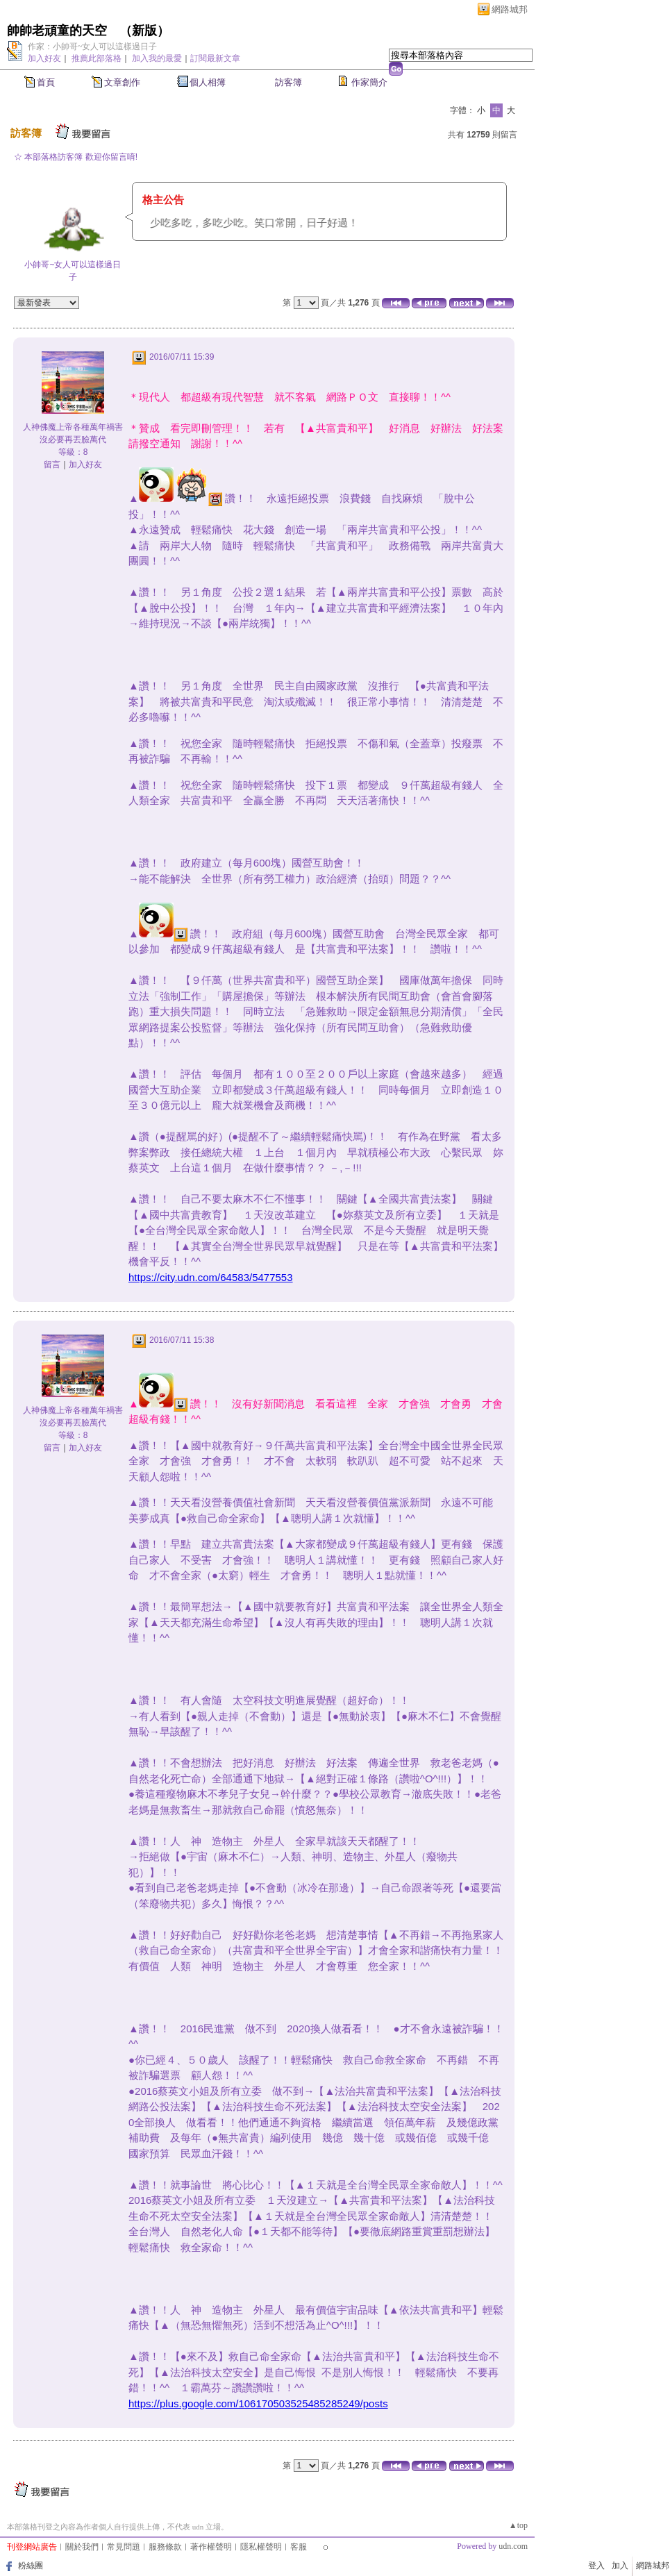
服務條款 (165, 2547)
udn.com (513, 2546)
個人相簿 (208, 82)
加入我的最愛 (157, 58)
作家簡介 (369, 82)
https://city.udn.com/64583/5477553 (210, 1277)
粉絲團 (30, 2565)
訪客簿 (288, 82)
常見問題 (123, 2547)
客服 (298, 2547)
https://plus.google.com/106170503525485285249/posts (258, 2403)
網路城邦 (510, 9)
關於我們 (82, 2547)
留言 (52, 464)
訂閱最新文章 (215, 58)
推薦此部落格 (97, 58)
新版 (144, 30)
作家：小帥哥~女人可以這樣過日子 (93, 46)
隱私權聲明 (261, 2547)
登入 (596, 2565)
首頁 (46, 82)
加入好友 (44, 58)
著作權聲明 (211, 2547)
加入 (620, 2565)
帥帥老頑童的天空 (57, 30)
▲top (518, 2525)
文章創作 (122, 82)
